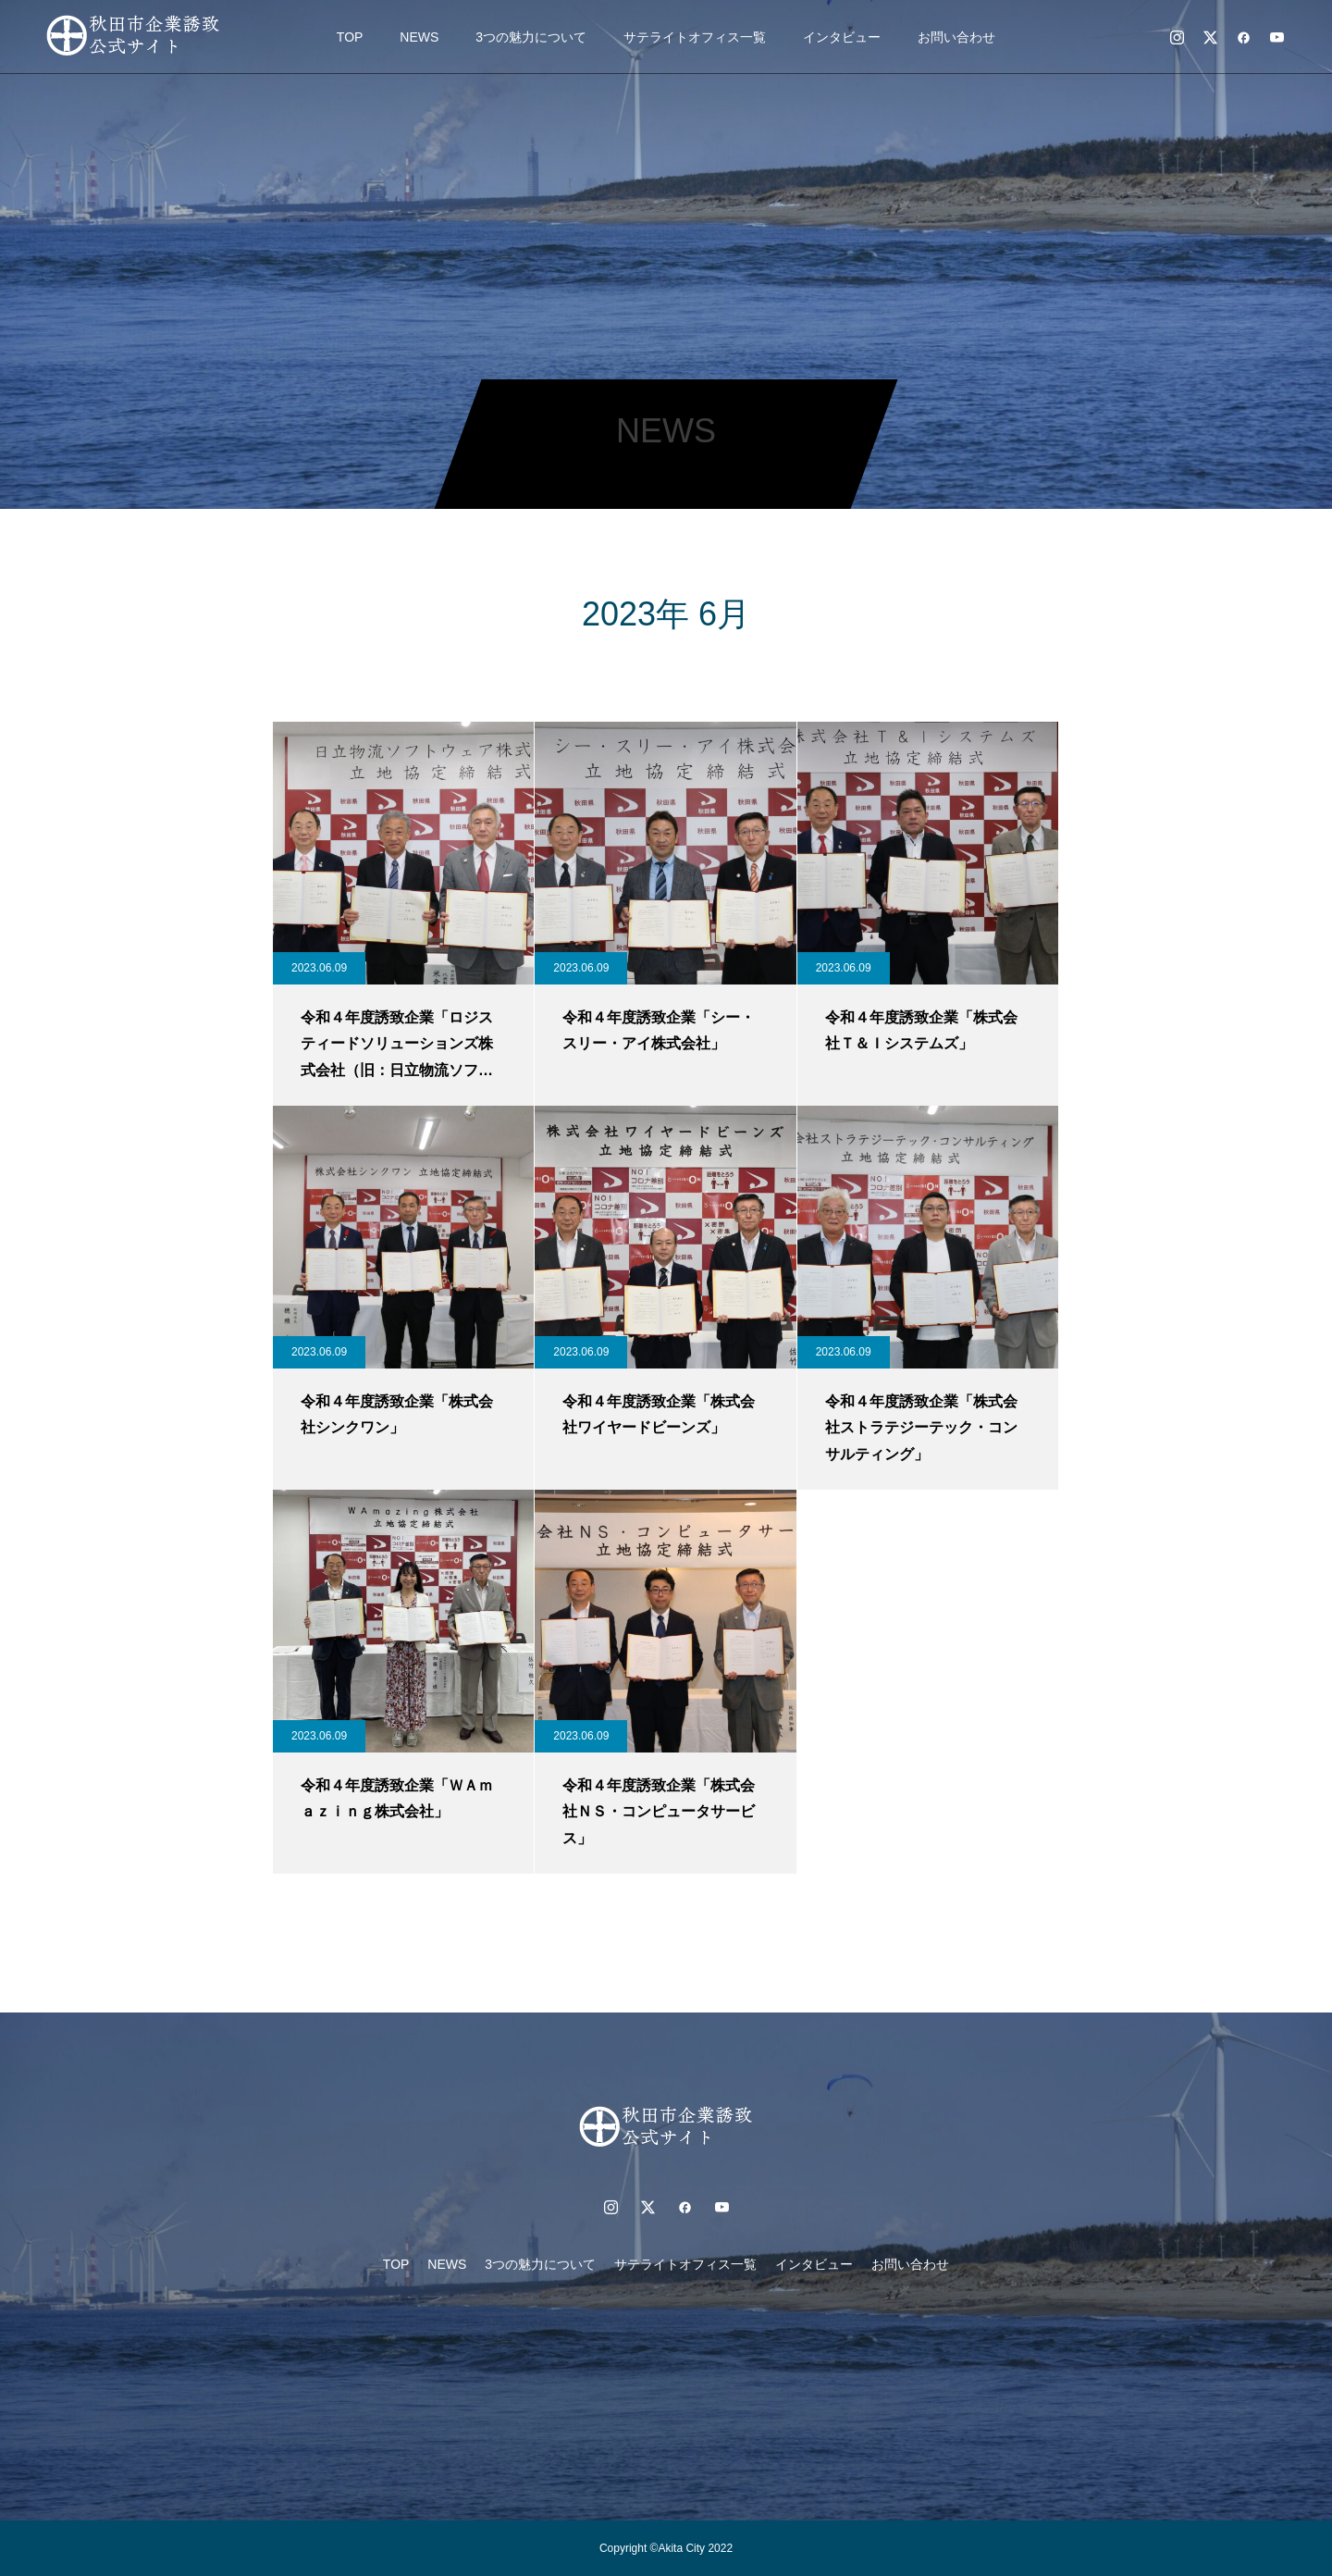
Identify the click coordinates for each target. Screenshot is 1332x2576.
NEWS (419, 37)
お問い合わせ (956, 37)
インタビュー (842, 37)
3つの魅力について (530, 37)
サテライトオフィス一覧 (694, 37)
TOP (350, 37)
